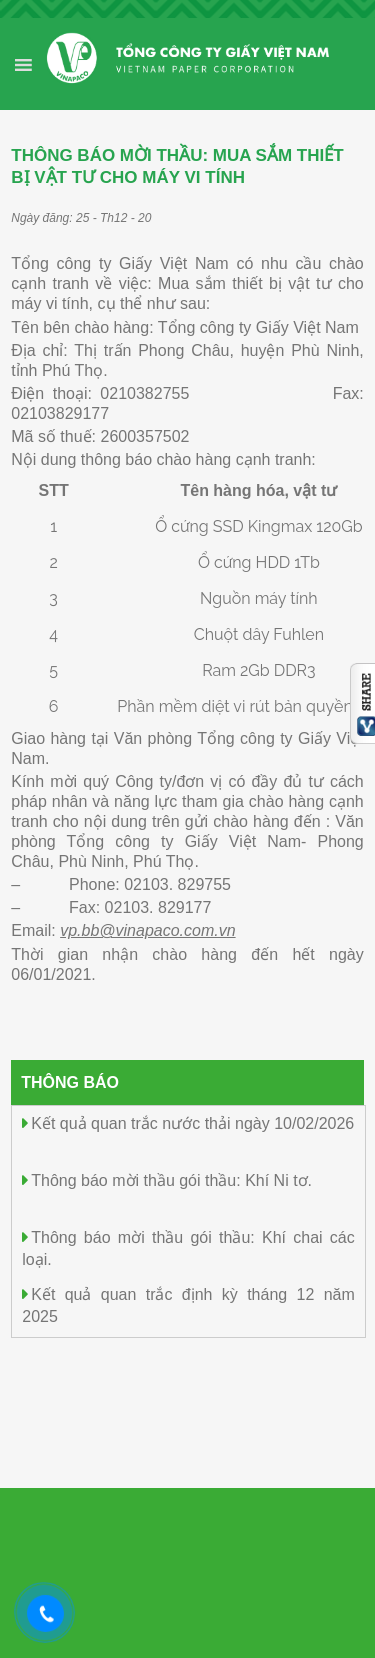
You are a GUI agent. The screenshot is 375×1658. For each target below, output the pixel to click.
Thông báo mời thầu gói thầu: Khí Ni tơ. (171, 1180)
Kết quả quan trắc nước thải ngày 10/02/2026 (192, 1123)
